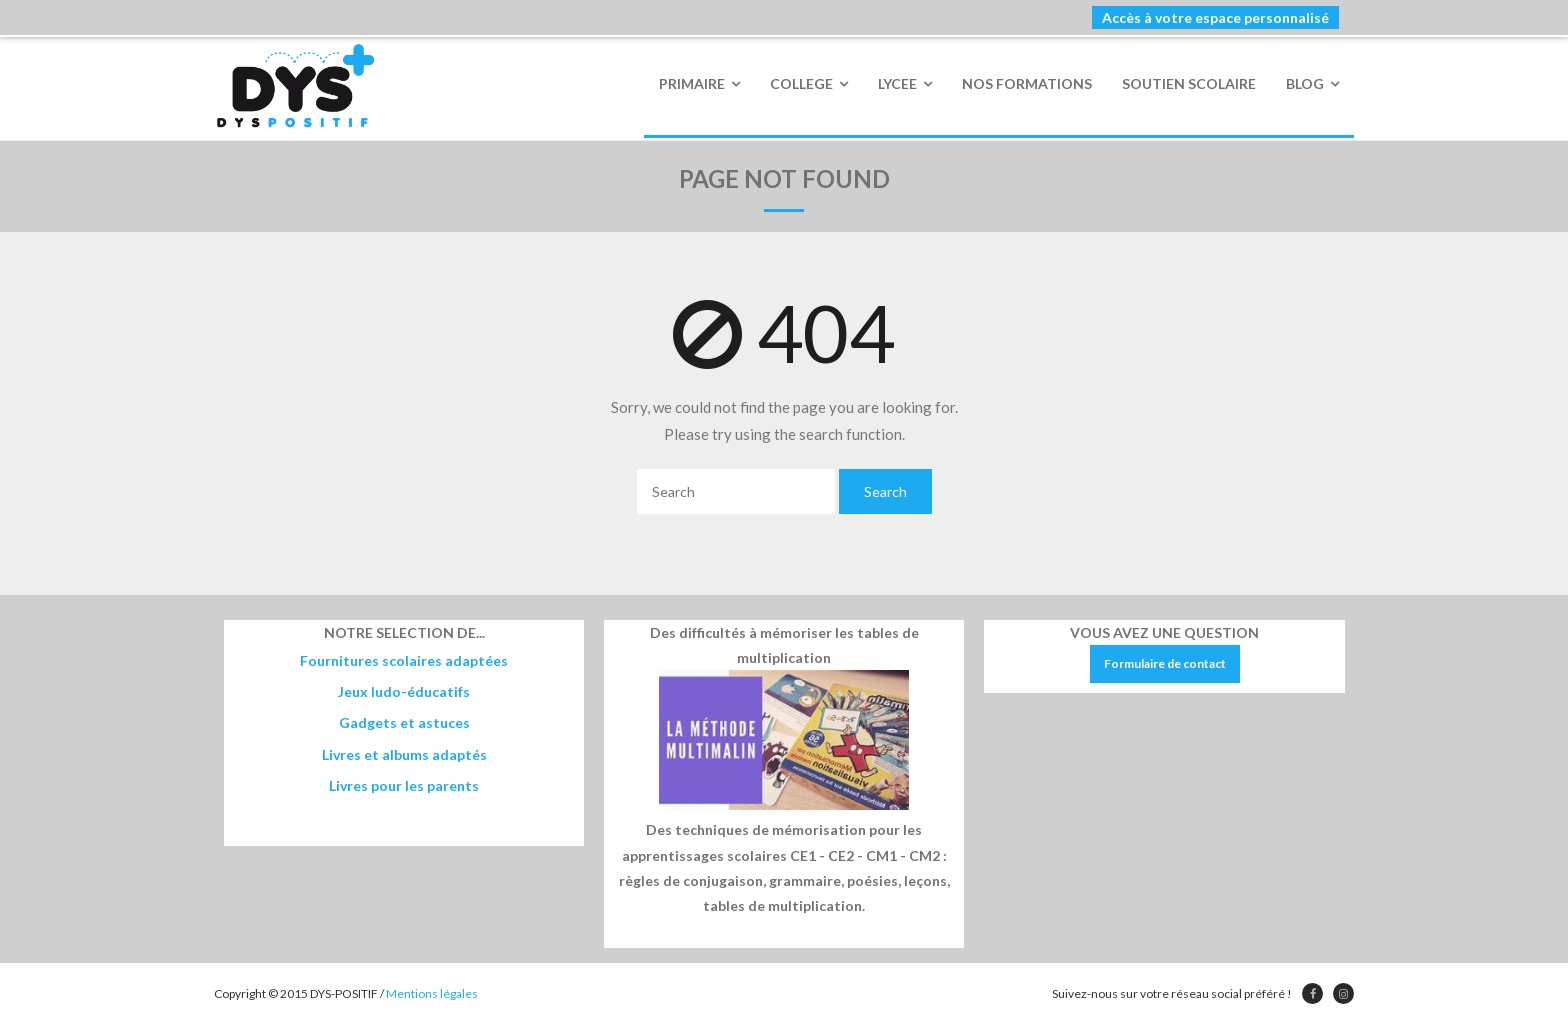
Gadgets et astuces (404, 722)
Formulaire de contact (1165, 663)
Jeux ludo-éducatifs (404, 691)
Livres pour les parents (404, 785)
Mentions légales (432, 993)
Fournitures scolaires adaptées (404, 660)
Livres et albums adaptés (404, 754)
